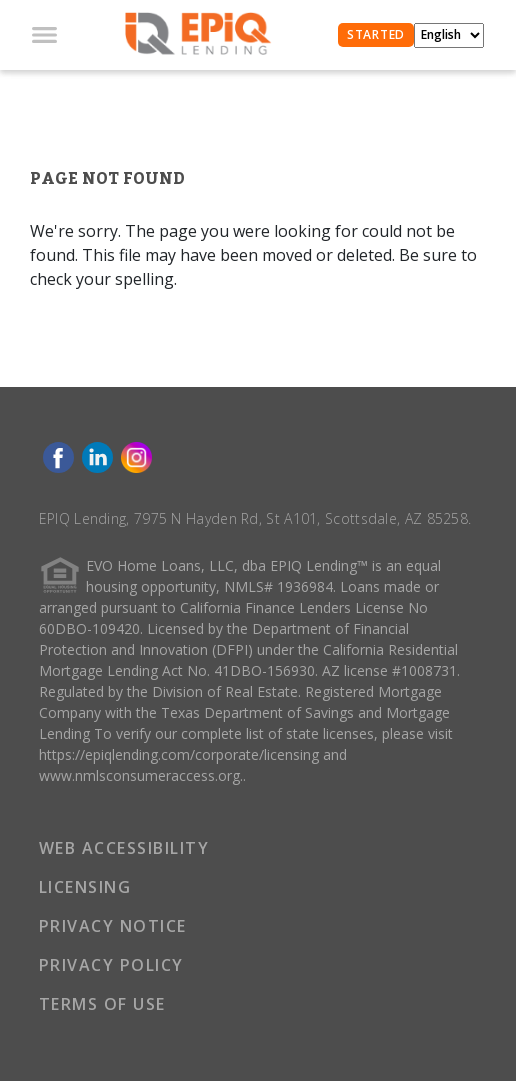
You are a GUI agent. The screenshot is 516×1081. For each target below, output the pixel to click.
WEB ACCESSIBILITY (124, 848)
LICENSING (85, 887)
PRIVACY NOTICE (113, 926)
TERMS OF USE (102, 1004)
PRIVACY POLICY (111, 965)
